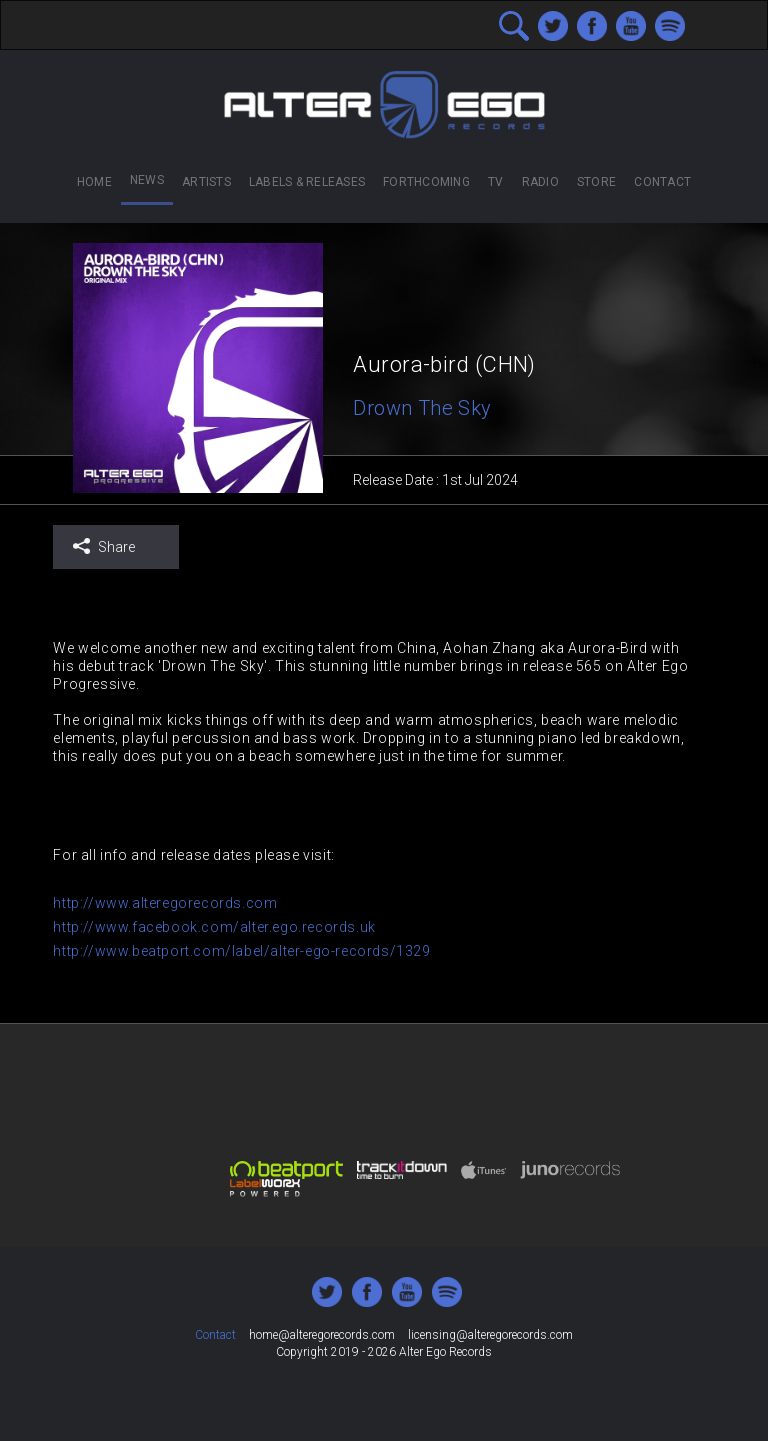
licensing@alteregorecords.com (490, 1335)
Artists (206, 182)
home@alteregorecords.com (322, 1335)
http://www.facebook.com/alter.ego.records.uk (214, 927)
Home (94, 182)
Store (596, 182)
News (147, 180)
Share (103, 546)
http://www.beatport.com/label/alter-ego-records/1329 (241, 951)
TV (495, 182)
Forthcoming (426, 182)
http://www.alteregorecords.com (165, 903)
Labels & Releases (307, 182)
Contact (662, 182)
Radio (540, 182)
